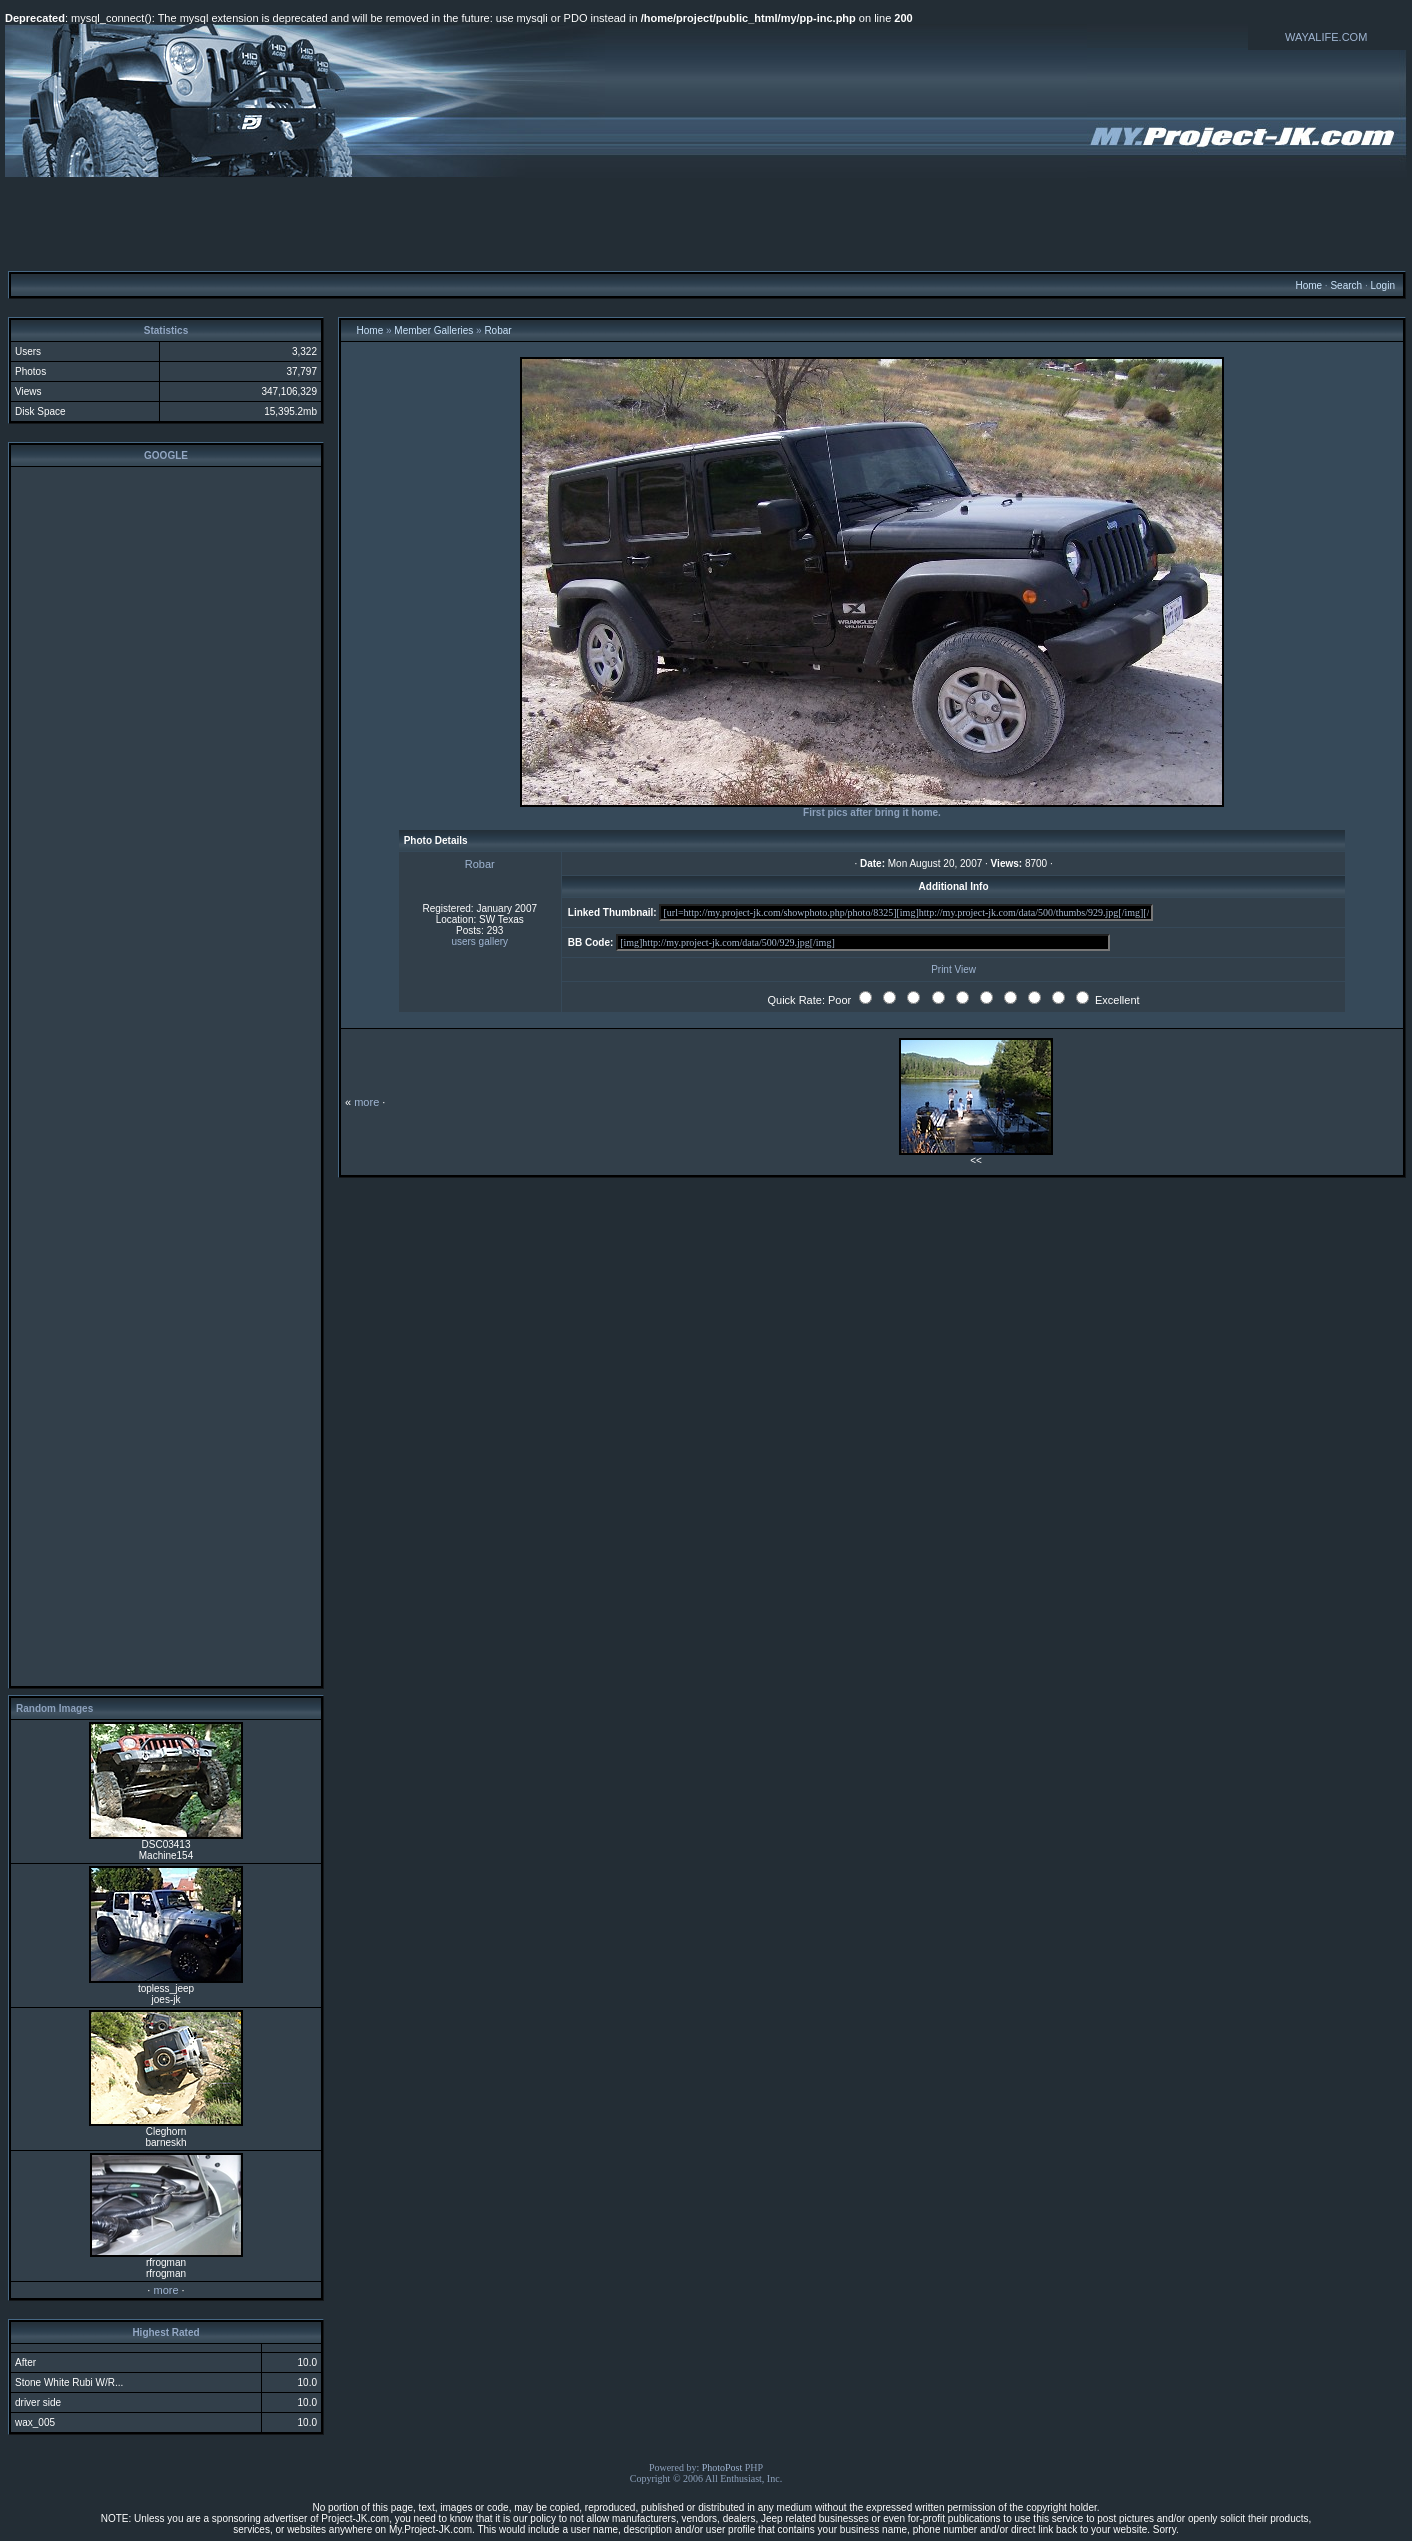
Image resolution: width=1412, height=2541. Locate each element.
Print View (953, 969)
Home (1308, 285)
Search (1346, 285)
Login (1382, 285)
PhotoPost (722, 2467)
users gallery (479, 941)
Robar (497, 330)
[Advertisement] (706, 223)
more (165, 2290)
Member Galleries (433, 330)
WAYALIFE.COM (1326, 37)
